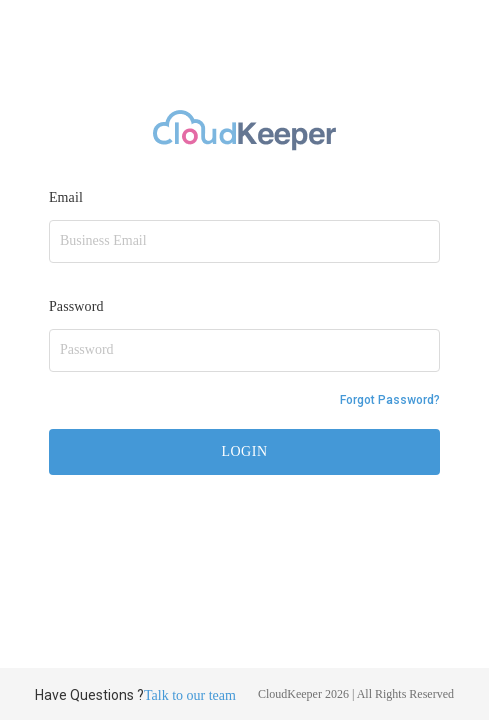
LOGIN (244, 451)
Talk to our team (190, 695)
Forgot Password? (390, 400)
